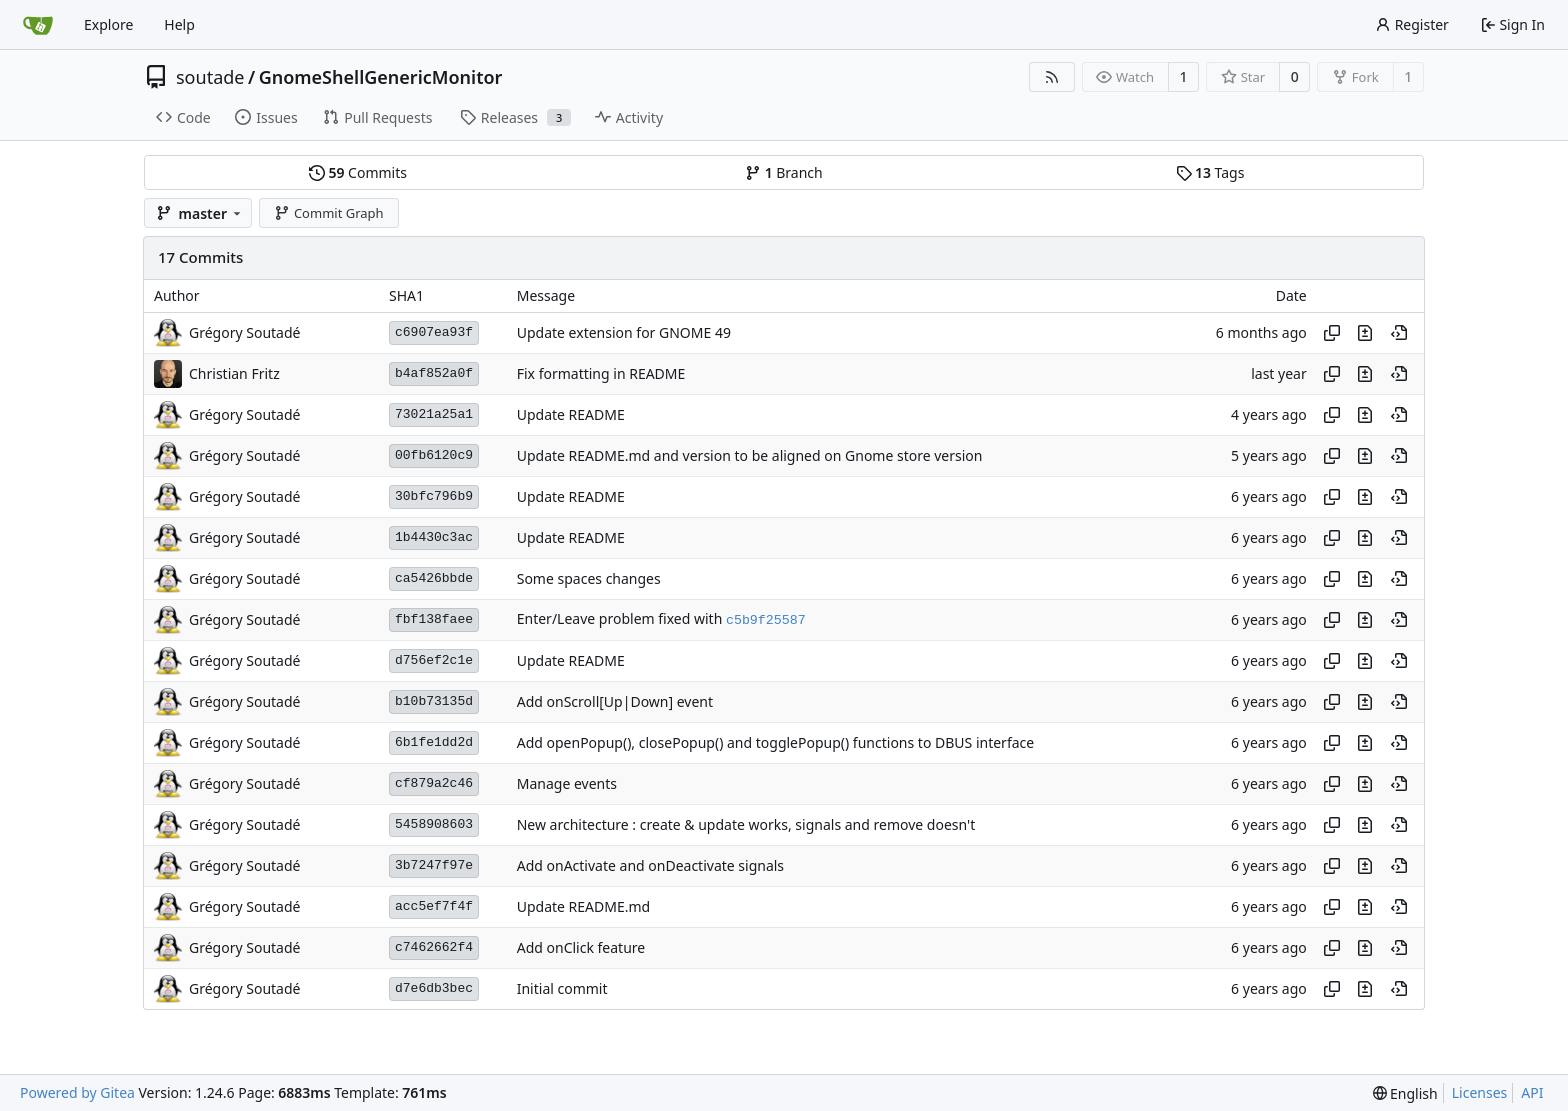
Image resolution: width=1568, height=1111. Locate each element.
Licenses (1480, 1092)
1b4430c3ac (434, 537)
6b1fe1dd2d (434, 742)
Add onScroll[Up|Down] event (615, 701)
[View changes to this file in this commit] (1365, 333)
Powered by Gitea (77, 1092)
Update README (571, 414)
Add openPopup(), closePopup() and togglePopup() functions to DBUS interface (775, 742)
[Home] (38, 25)
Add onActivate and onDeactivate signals (650, 865)
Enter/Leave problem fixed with (621, 618)
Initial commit (562, 988)
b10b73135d (434, 701)
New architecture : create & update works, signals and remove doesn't (746, 824)
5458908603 (434, 824)
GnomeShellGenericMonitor (381, 77)
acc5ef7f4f (434, 906)
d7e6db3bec (434, 988)
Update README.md (584, 906)
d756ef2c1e (434, 660)
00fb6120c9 (434, 455)
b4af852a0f (434, 373)
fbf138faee (434, 619)
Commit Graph (328, 213)
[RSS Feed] (1052, 77)
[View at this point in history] (1399, 333)
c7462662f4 (434, 947)
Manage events (567, 783)
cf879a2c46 (434, 783)
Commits (358, 172)
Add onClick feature (581, 947)
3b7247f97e (434, 865)
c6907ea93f (434, 332)
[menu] (1405, 1093)
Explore (108, 24)
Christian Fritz (234, 373)
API (1532, 1092)
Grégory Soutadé (244, 332)
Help (179, 24)
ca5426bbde (434, 578)
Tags (1210, 172)
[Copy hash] (1332, 333)
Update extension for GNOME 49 (624, 332)
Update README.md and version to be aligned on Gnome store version (750, 455)
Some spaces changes (589, 578)
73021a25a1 (434, 414)
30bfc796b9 (434, 496)
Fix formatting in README (601, 373)
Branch (784, 172)
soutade (210, 77)
